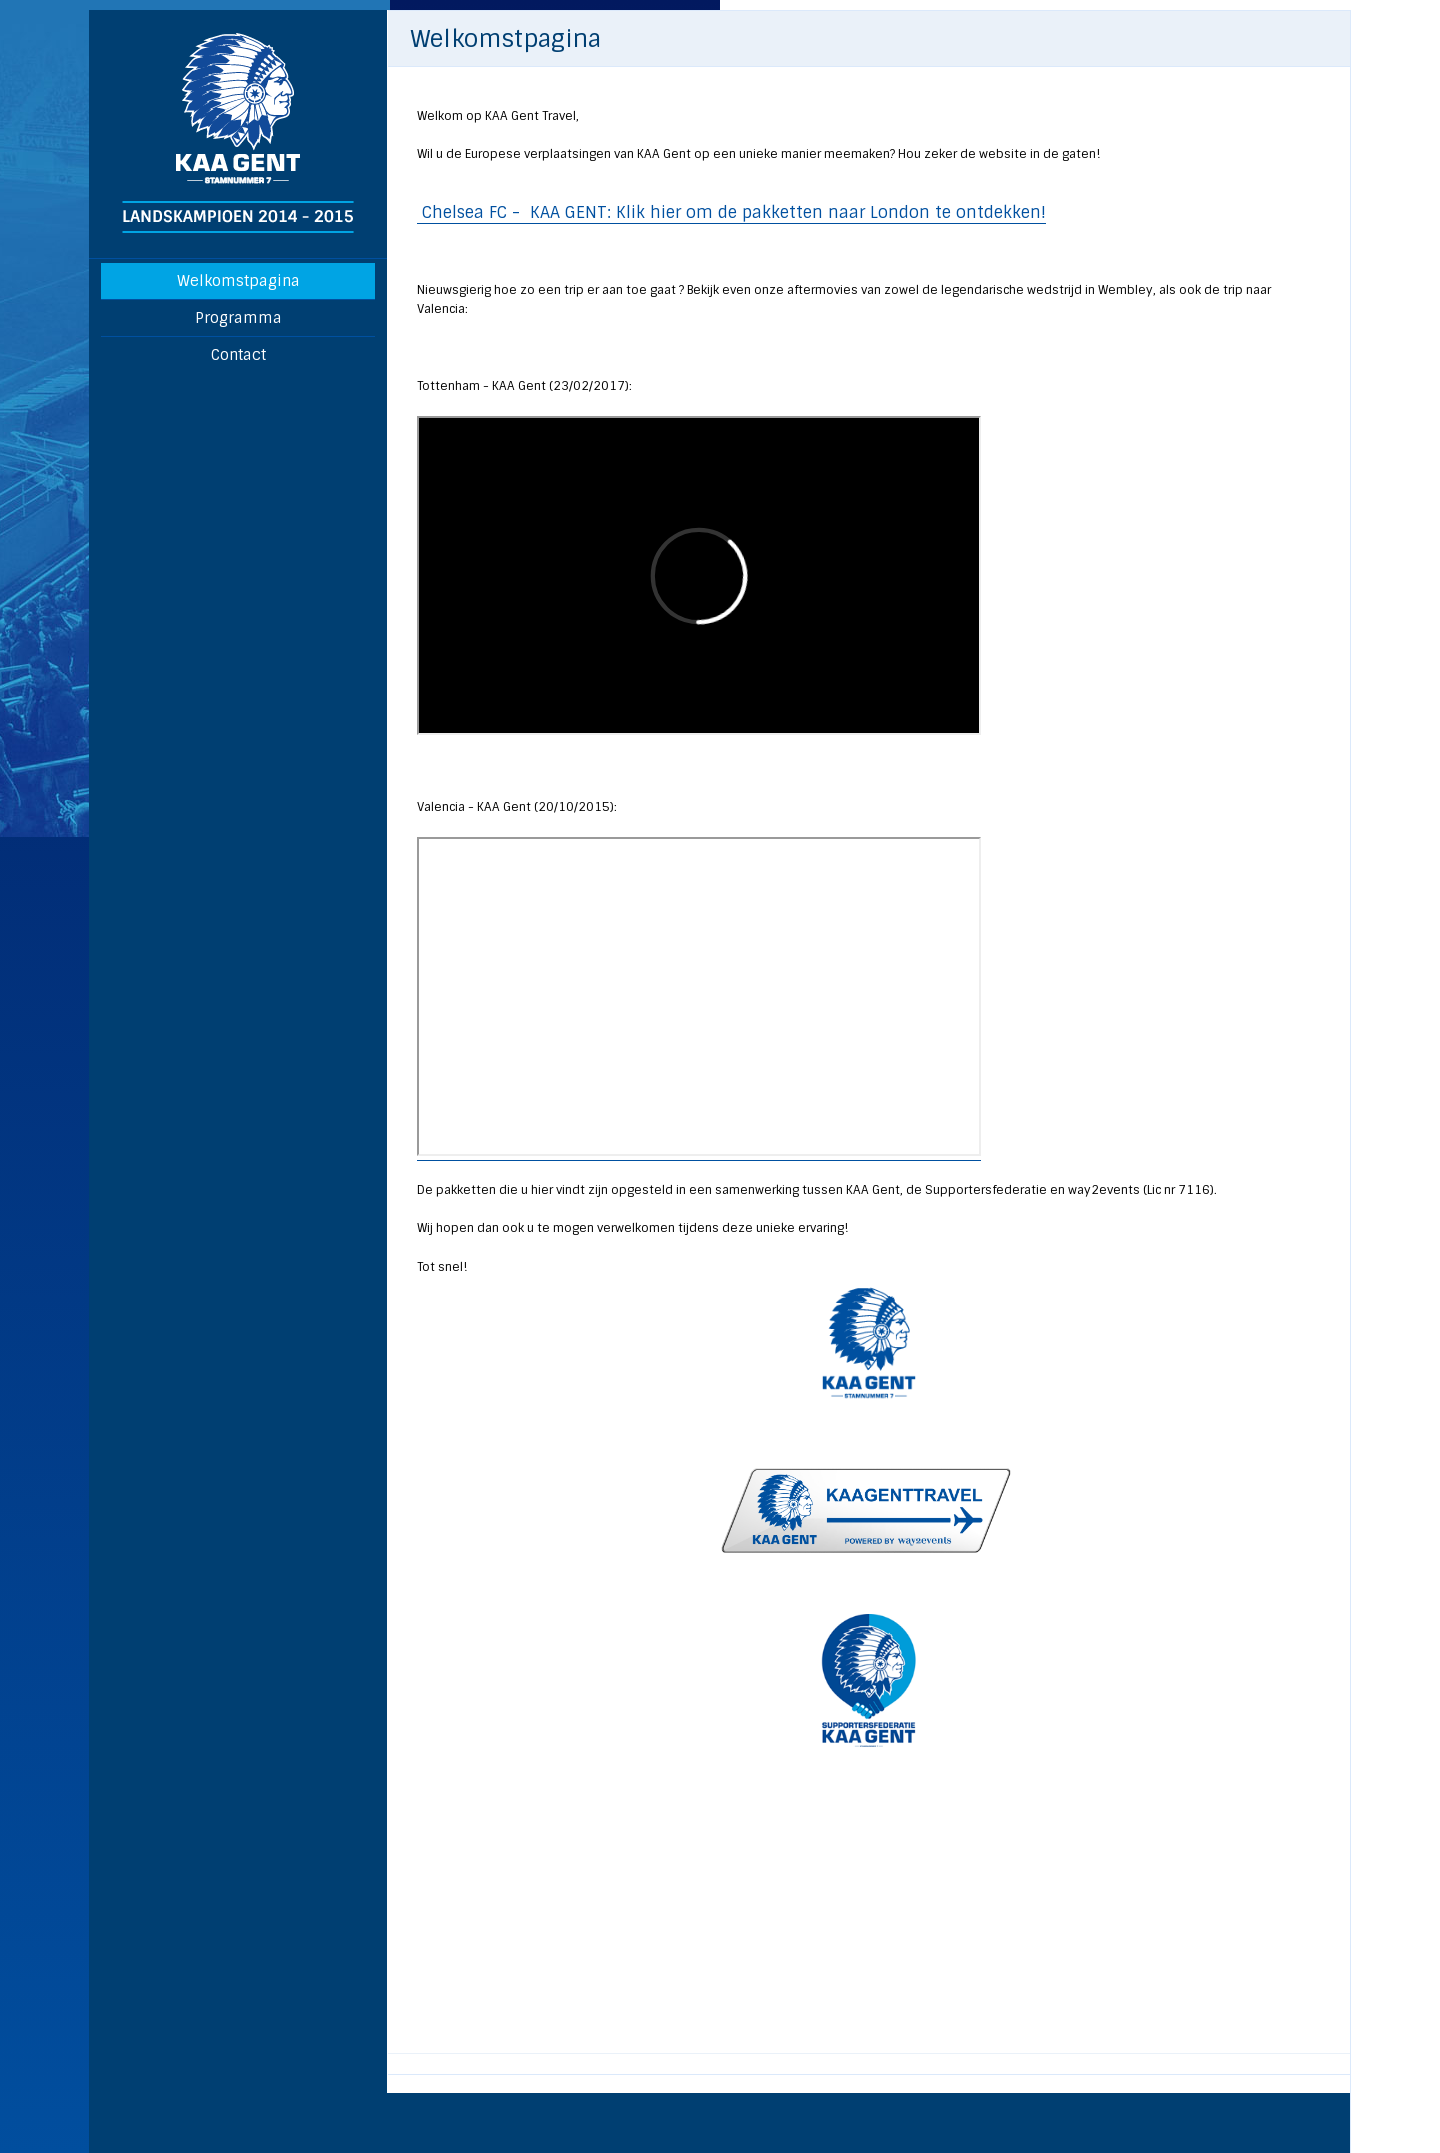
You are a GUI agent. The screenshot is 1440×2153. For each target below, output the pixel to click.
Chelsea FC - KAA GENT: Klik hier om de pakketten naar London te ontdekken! (731, 212)
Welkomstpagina (238, 281)
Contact (238, 355)
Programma (238, 318)
